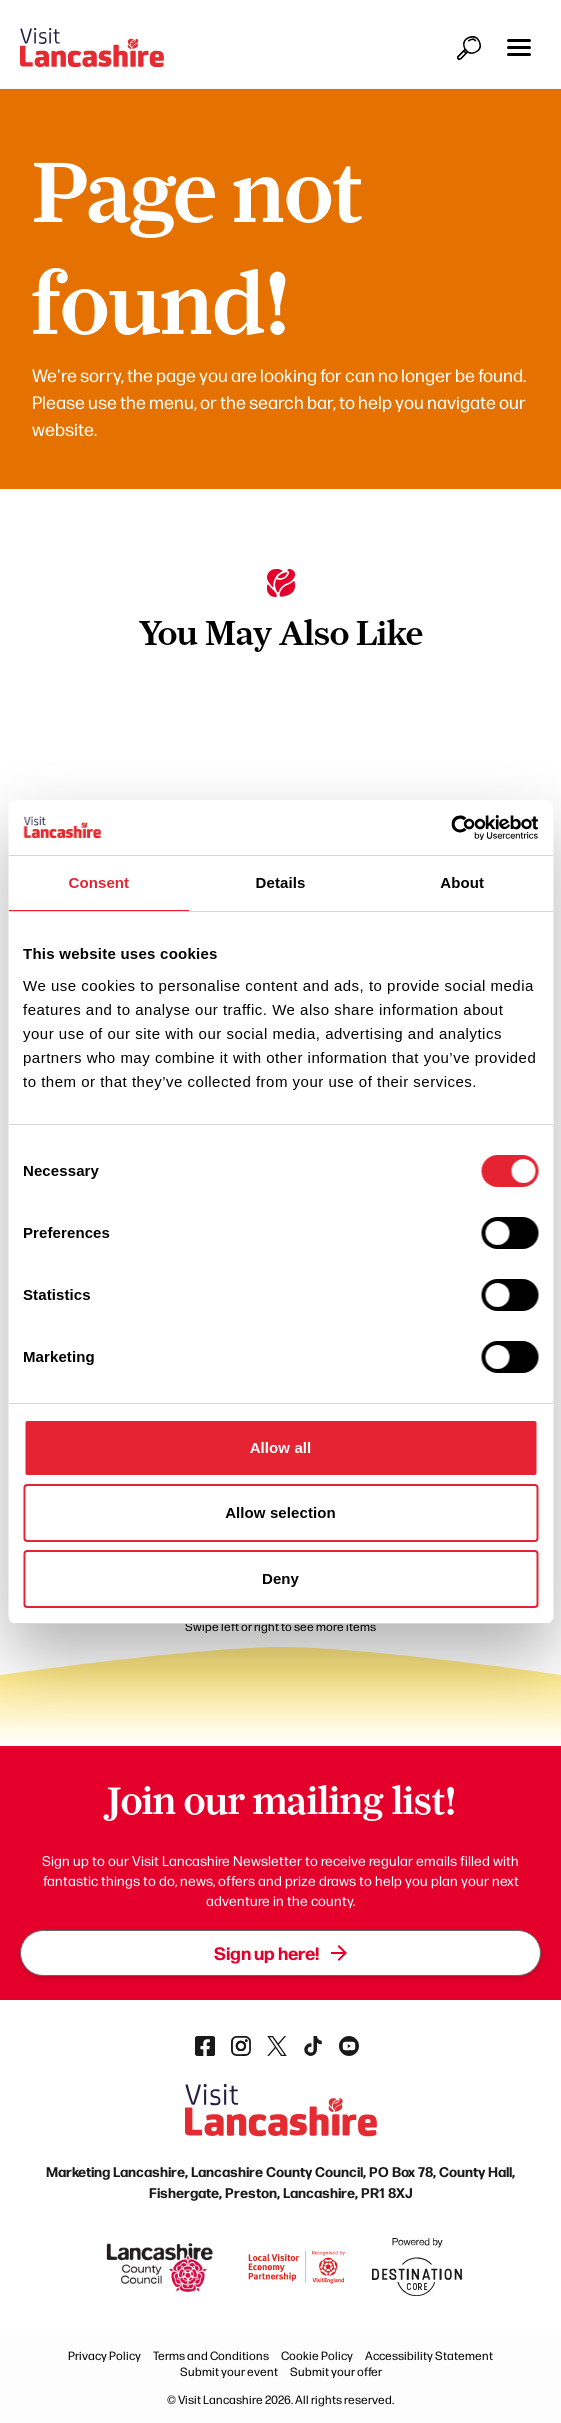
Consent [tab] (98, 882)
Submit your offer (336, 2371)
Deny (280, 1578)
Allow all (281, 1447)
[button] (519, 47)
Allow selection (280, 1512)
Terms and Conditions (211, 2355)
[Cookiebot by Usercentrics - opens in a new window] (450, 828)
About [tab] (462, 882)
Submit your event (229, 2371)
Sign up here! (280, 1952)
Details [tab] (281, 882)
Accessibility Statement (429, 2355)
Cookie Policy (317, 2355)
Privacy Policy (104, 2355)
